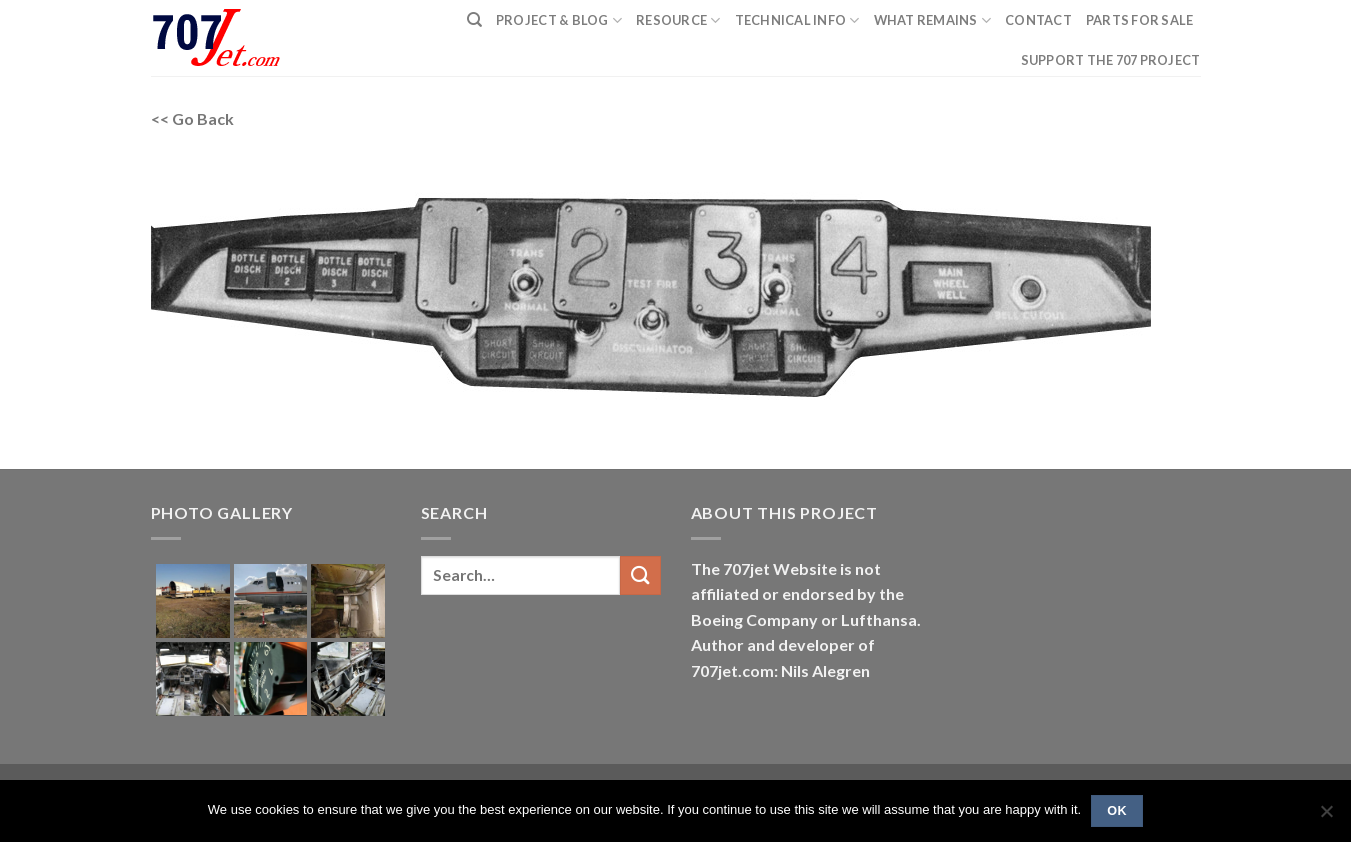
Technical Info (797, 20)
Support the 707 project (1111, 60)
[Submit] (640, 575)
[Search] (474, 20)
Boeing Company (756, 619)
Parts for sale (1140, 20)
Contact (1038, 20)
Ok (1117, 811)
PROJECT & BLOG (559, 20)
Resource (678, 20)
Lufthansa (879, 619)
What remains (933, 20)
